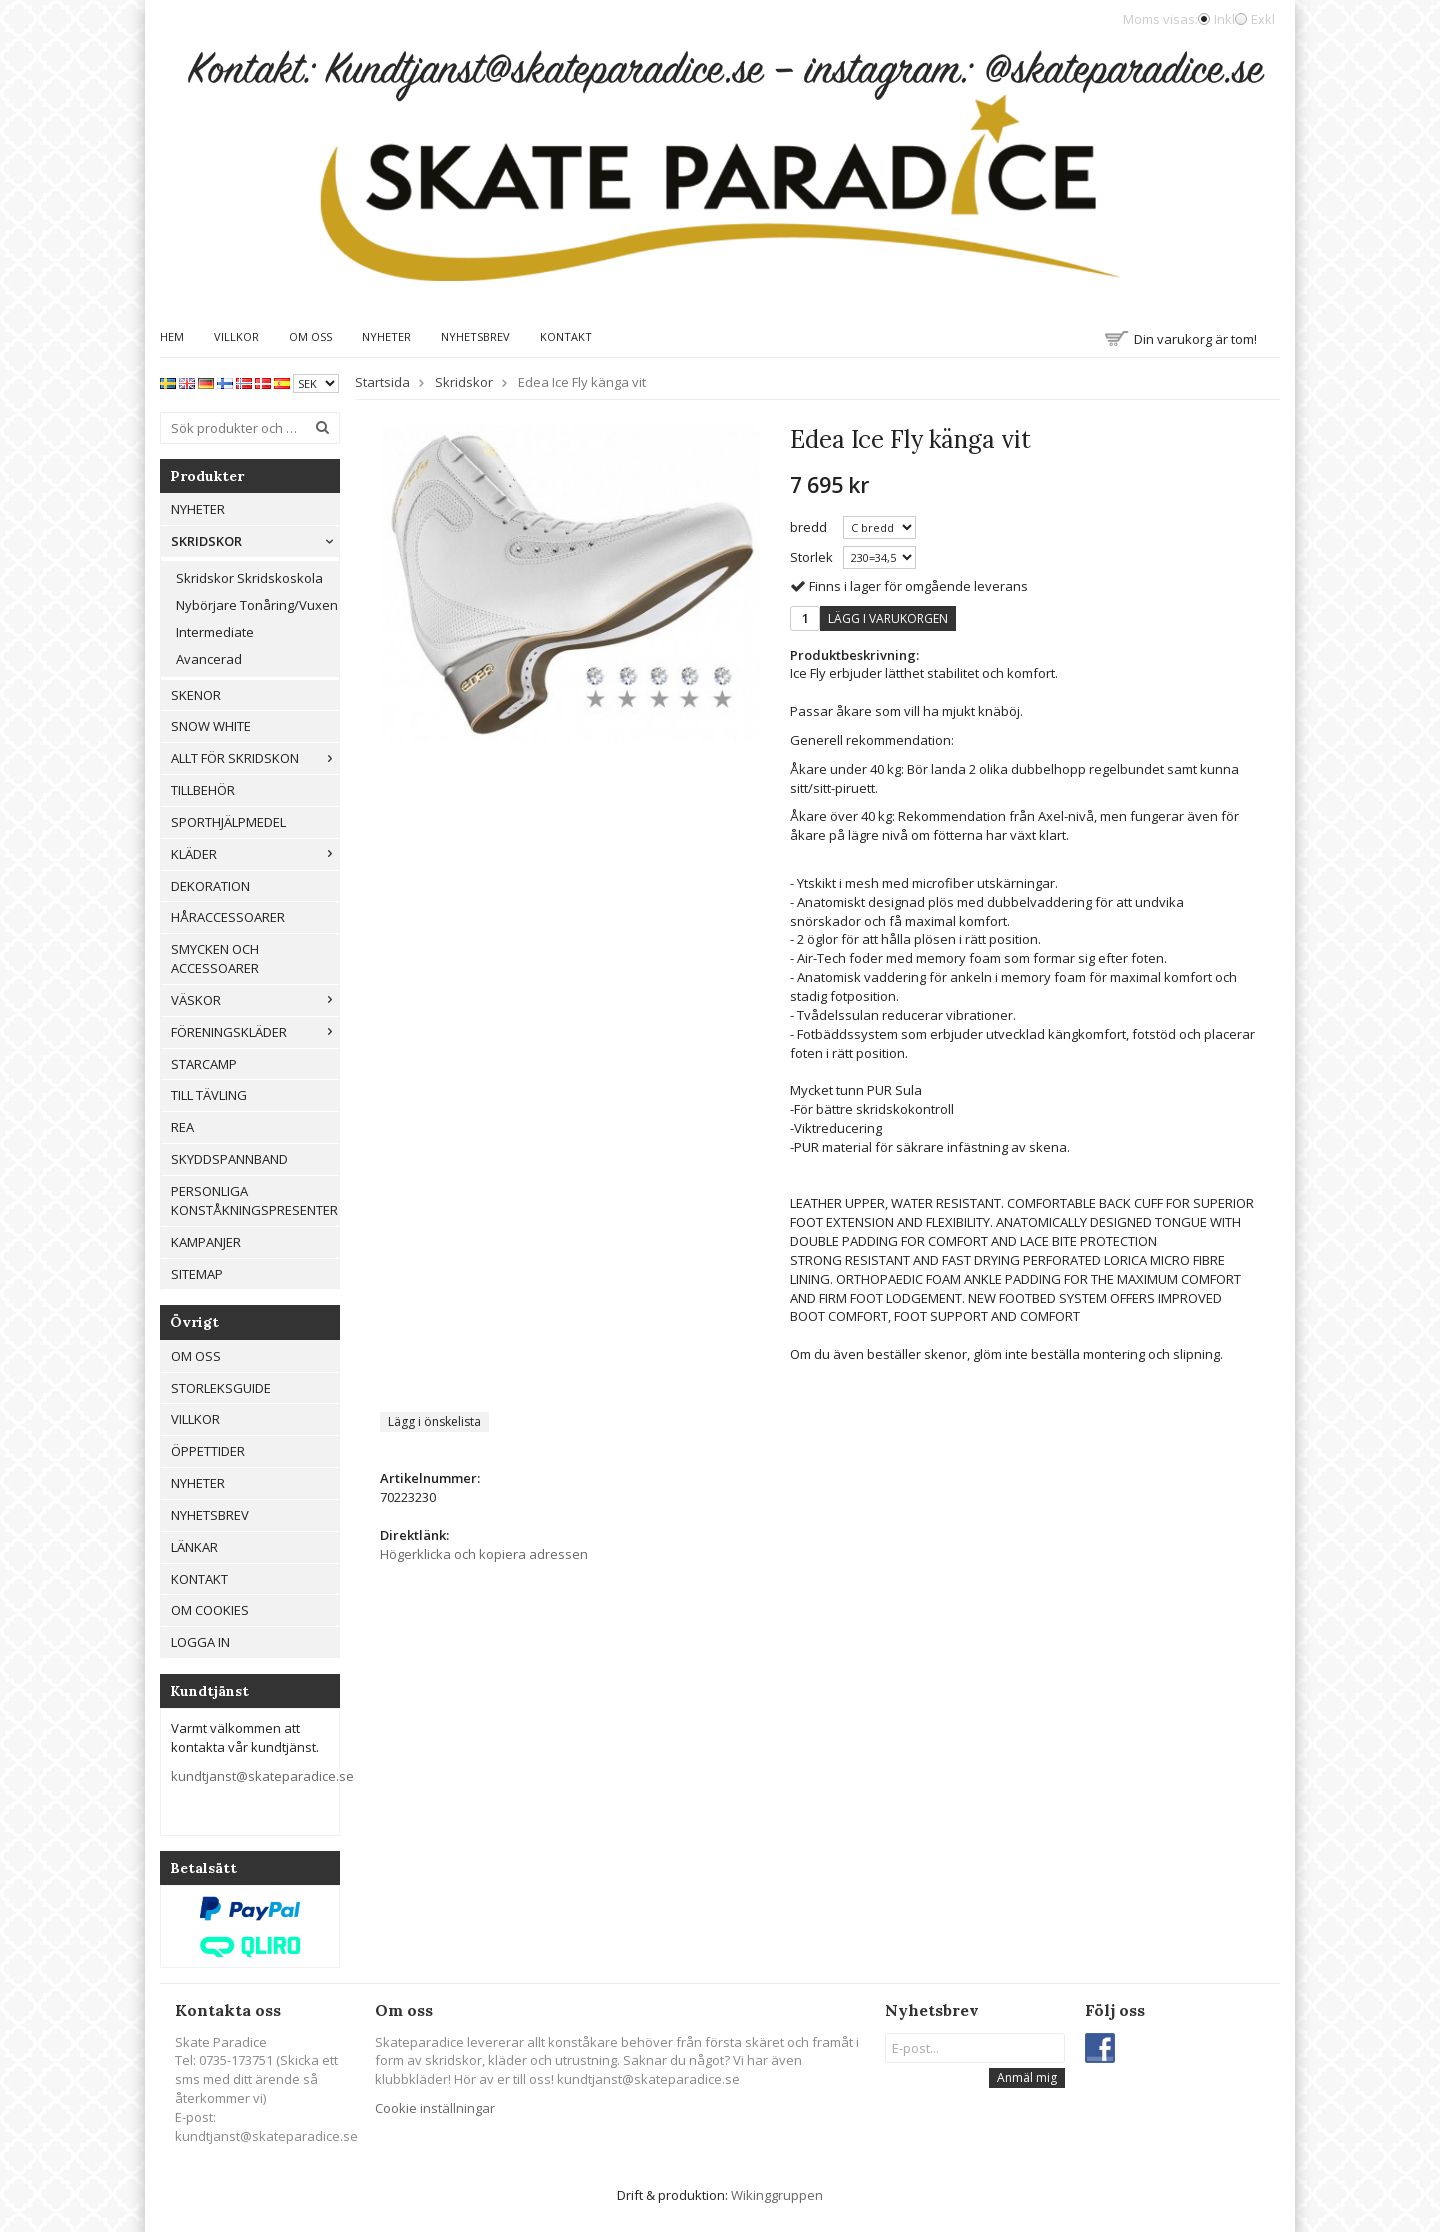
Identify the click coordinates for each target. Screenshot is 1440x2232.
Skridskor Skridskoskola (249, 578)
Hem (172, 336)
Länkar (194, 1547)
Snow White (211, 726)
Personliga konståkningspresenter (254, 1200)
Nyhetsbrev (475, 336)
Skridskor (255, 541)
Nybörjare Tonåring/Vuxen (257, 605)
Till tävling (209, 1095)
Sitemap (197, 1274)
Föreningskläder (255, 1032)
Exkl (1263, 19)
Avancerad (209, 659)
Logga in (200, 1642)
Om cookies (210, 1610)
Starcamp (204, 1064)
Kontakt (566, 336)
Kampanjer (206, 1242)
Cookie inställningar (435, 2108)
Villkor (236, 336)
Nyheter (386, 336)
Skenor (196, 695)
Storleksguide (221, 1388)
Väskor (255, 1000)
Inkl (1224, 19)
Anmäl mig (1027, 2077)
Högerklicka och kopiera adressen (484, 1554)
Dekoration (210, 886)
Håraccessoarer (228, 917)
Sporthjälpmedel (228, 822)
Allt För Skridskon (255, 758)
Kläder (255, 854)
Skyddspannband (229, 1159)
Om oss (310, 336)
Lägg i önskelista (434, 1421)
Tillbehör (203, 790)
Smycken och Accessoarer (215, 958)
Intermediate (215, 632)
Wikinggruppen (777, 2195)
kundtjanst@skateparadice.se (262, 1776)
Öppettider (208, 1451)
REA (182, 1127)
